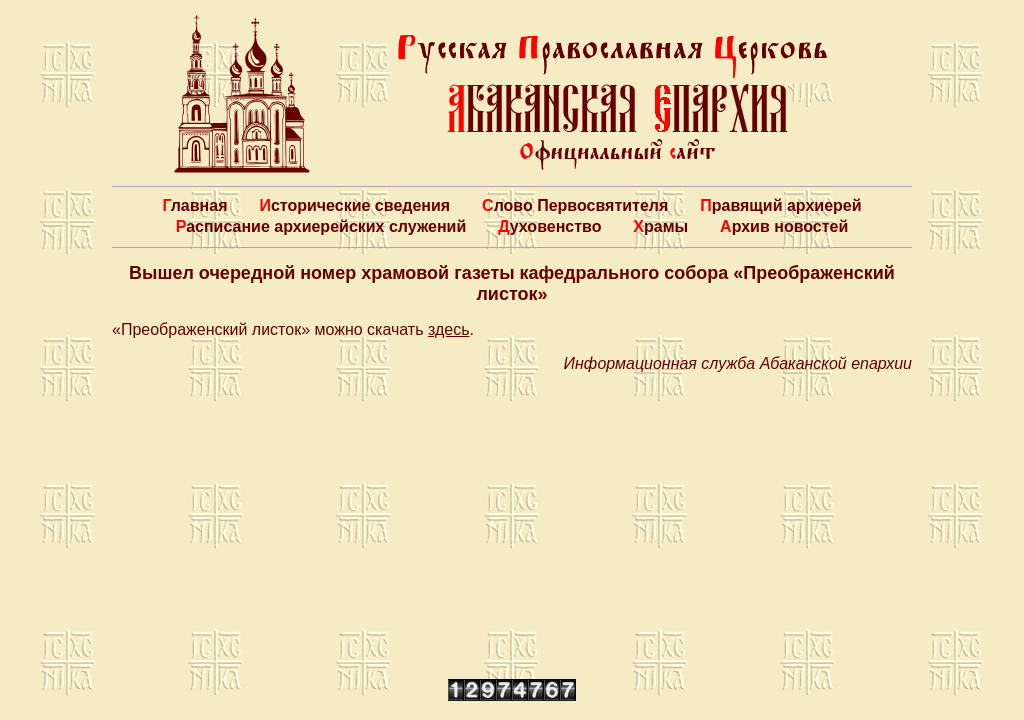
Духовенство (549, 226)
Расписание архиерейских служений (321, 226)
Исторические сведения (354, 205)
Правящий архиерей (780, 205)
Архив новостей (784, 226)
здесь (449, 329)
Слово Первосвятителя (575, 205)
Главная (194, 205)
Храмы (660, 226)
